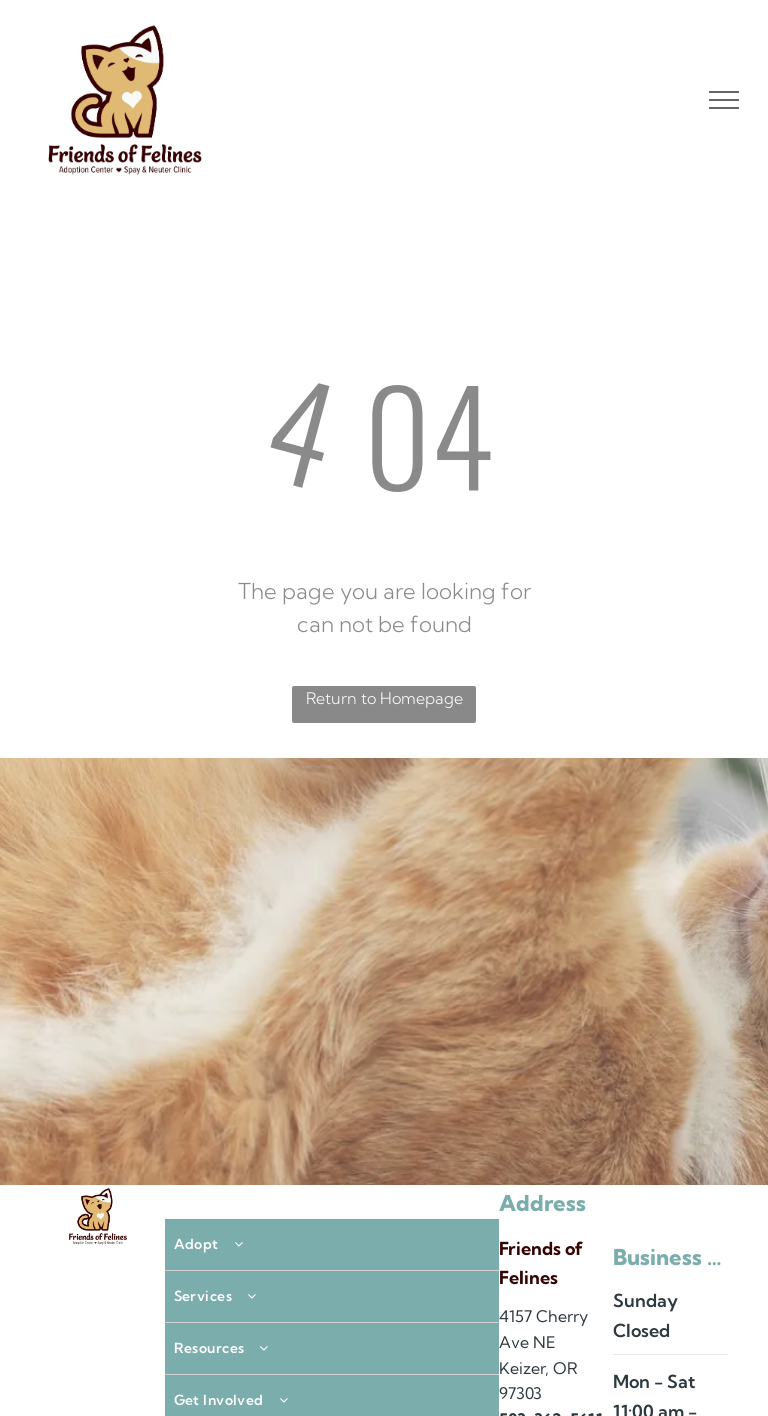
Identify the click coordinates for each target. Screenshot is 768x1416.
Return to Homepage (384, 698)
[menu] (724, 100)
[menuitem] (332, 1245)
